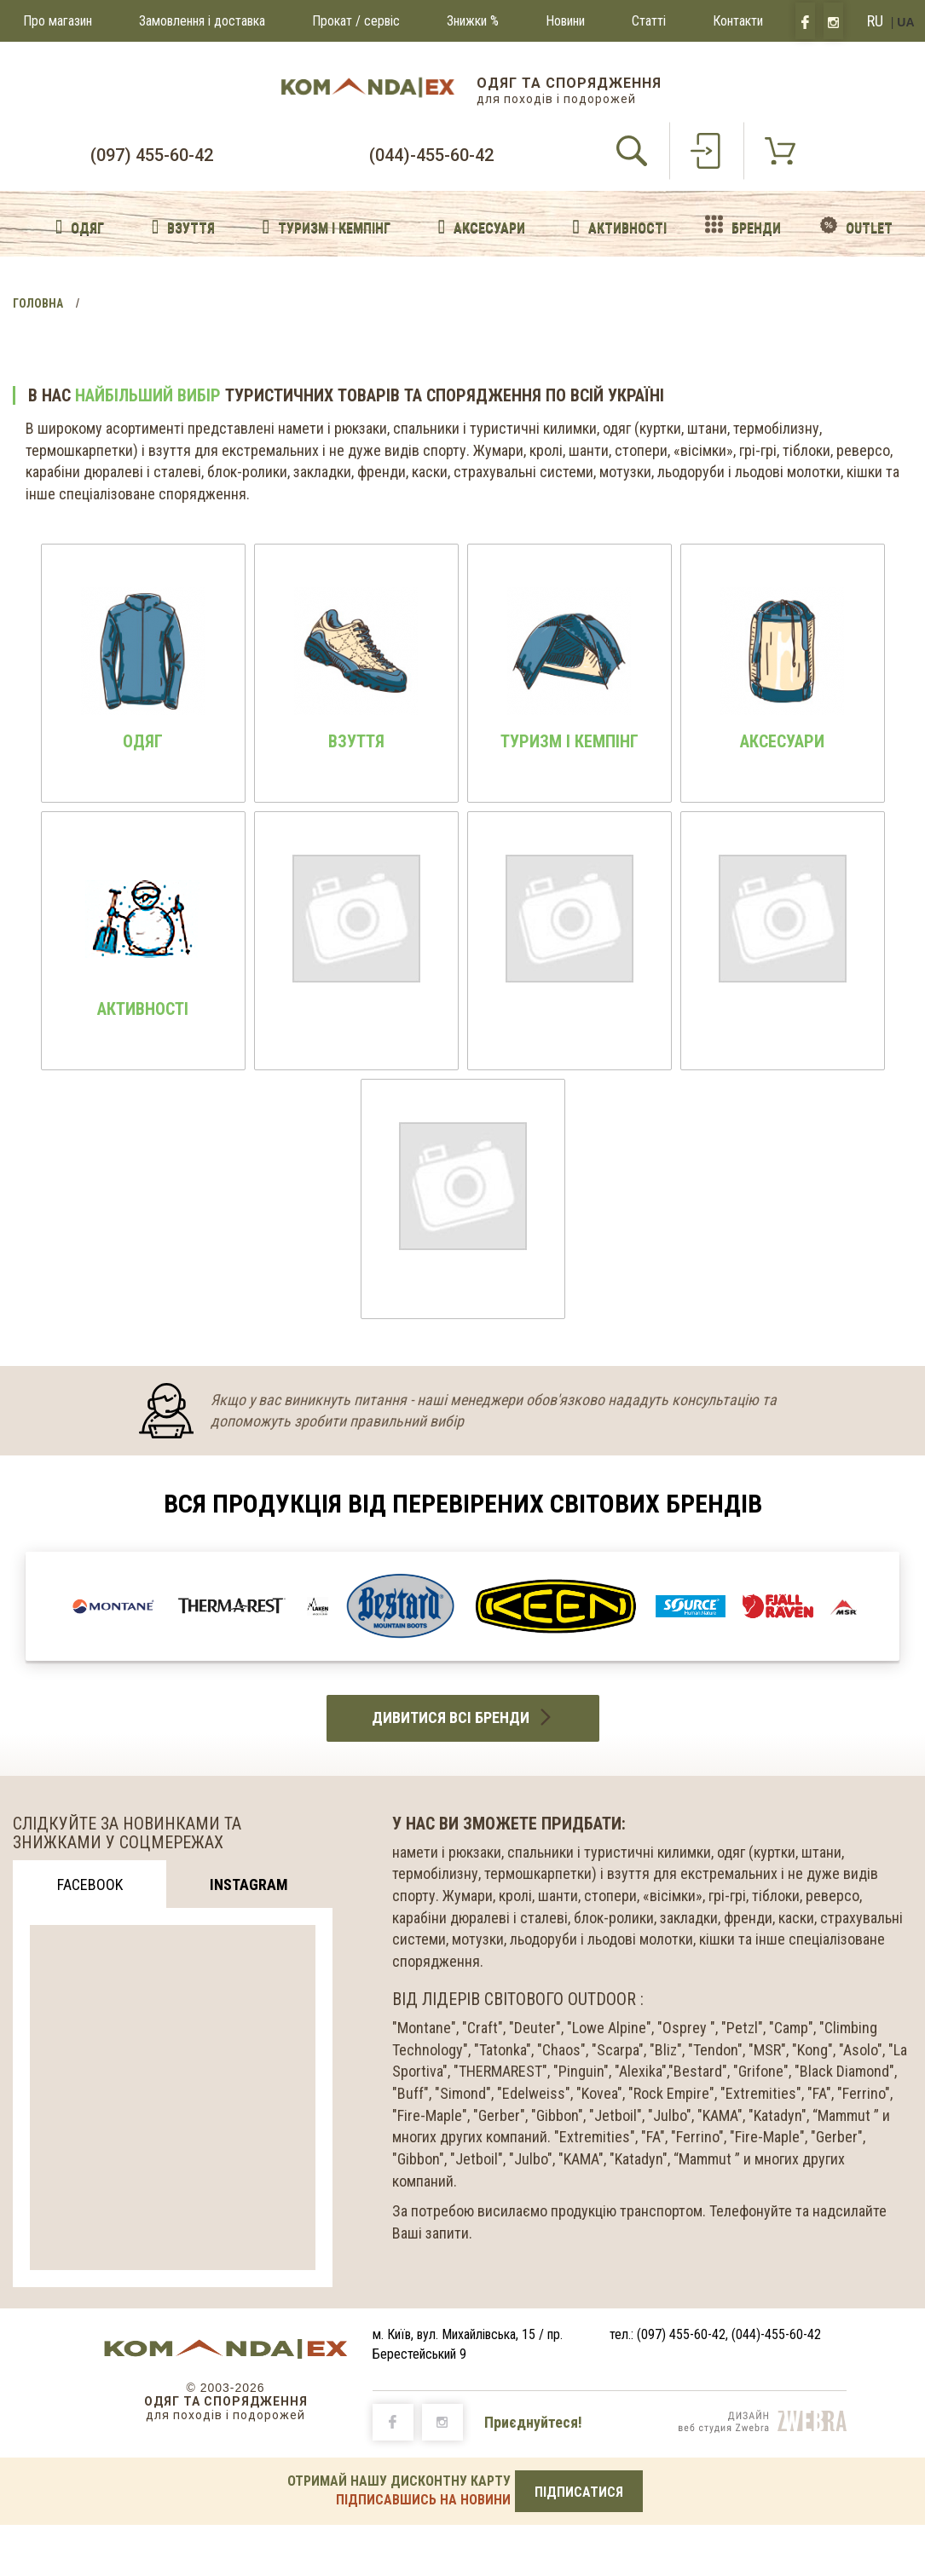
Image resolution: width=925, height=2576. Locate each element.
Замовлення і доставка (202, 21)
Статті (649, 21)
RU (875, 21)
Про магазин (57, 21)
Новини (565, 21)
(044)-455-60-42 (431, 155)
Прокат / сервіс (356, 21)
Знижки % (473, 21)
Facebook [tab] (90, 1884)
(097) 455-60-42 (151, 155)
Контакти (738, 21)
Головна (38, 303)
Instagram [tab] (249, 1884)
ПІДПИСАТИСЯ (579, 2492)
